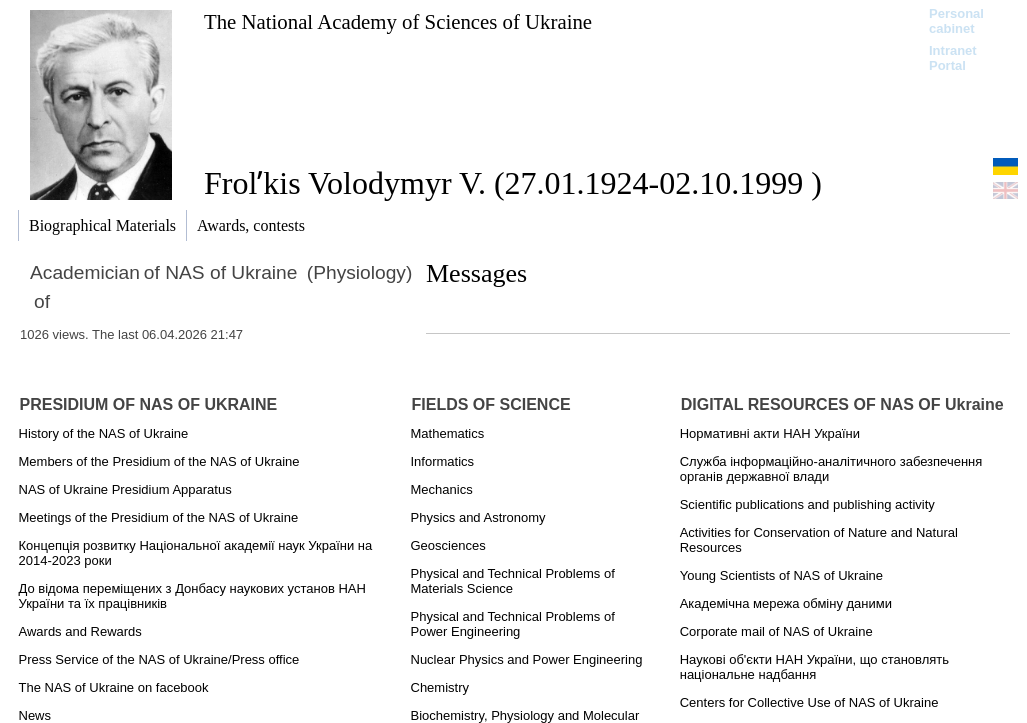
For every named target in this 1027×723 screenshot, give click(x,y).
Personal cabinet (956, 21)
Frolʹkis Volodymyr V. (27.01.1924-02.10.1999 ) (513, 183)
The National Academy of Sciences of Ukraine (398, 21)
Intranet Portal (953, 58)
